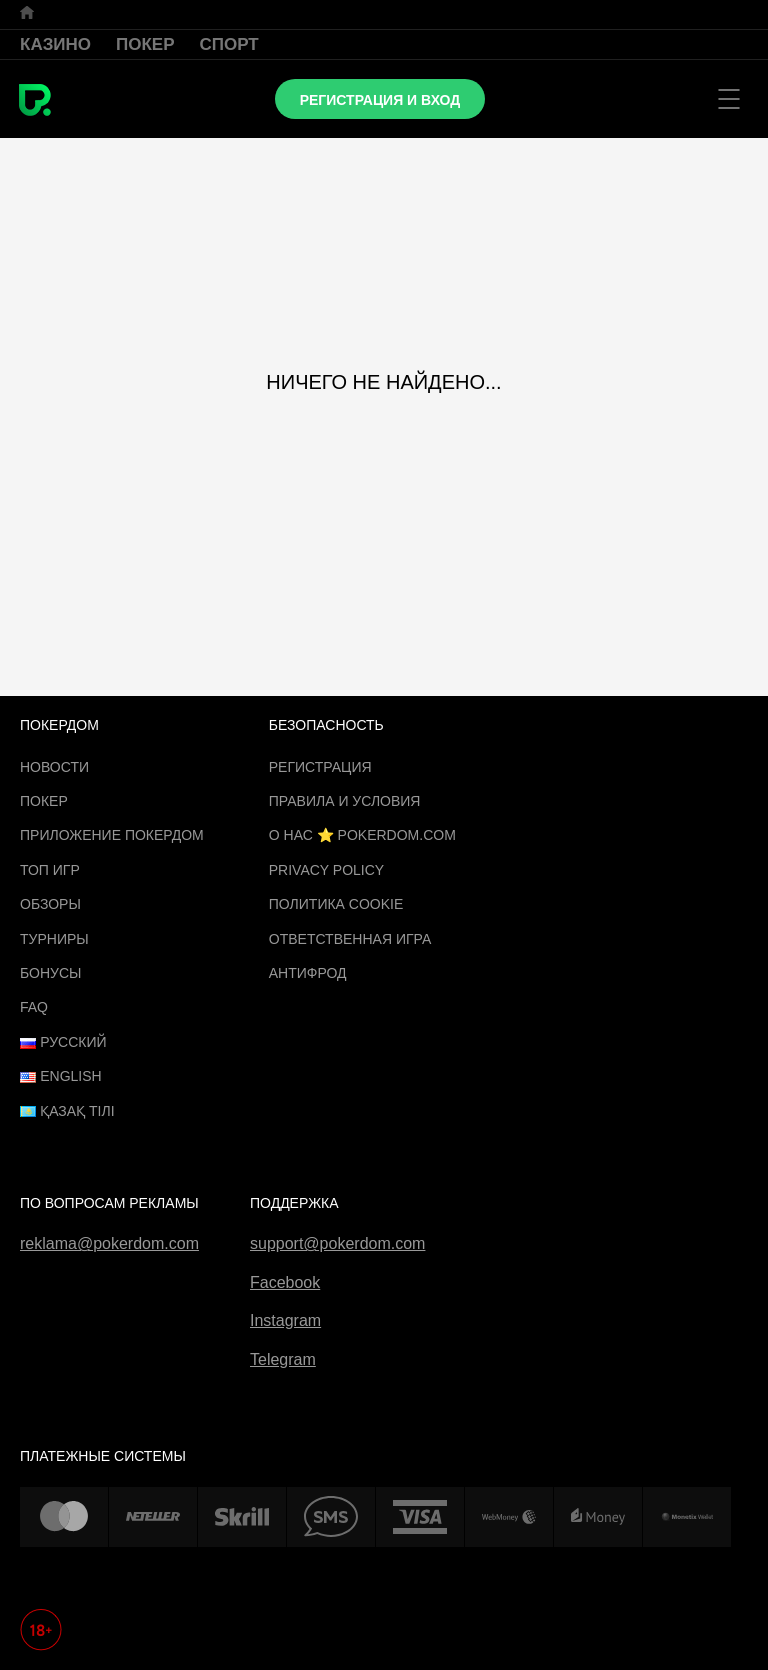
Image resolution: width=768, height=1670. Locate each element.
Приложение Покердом (112, 835)
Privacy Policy (326, 870)
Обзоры (50, 904)
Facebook (285, 1282)
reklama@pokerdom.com (109, 1243)
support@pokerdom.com (337, 1243)
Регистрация (320, 767)
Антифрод (308, 973)
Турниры (54, 939)
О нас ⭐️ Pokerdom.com (362, 835)
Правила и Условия (345, 801)
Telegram (283, 1359)
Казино (55, 44)
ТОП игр (50, 870)
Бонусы (50, 973)
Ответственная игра (350, 939)
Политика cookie (336, 904)
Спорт (229, 44)
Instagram (285, 1320)
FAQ (34, 1007)
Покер (145, 44)
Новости (54, 767)
